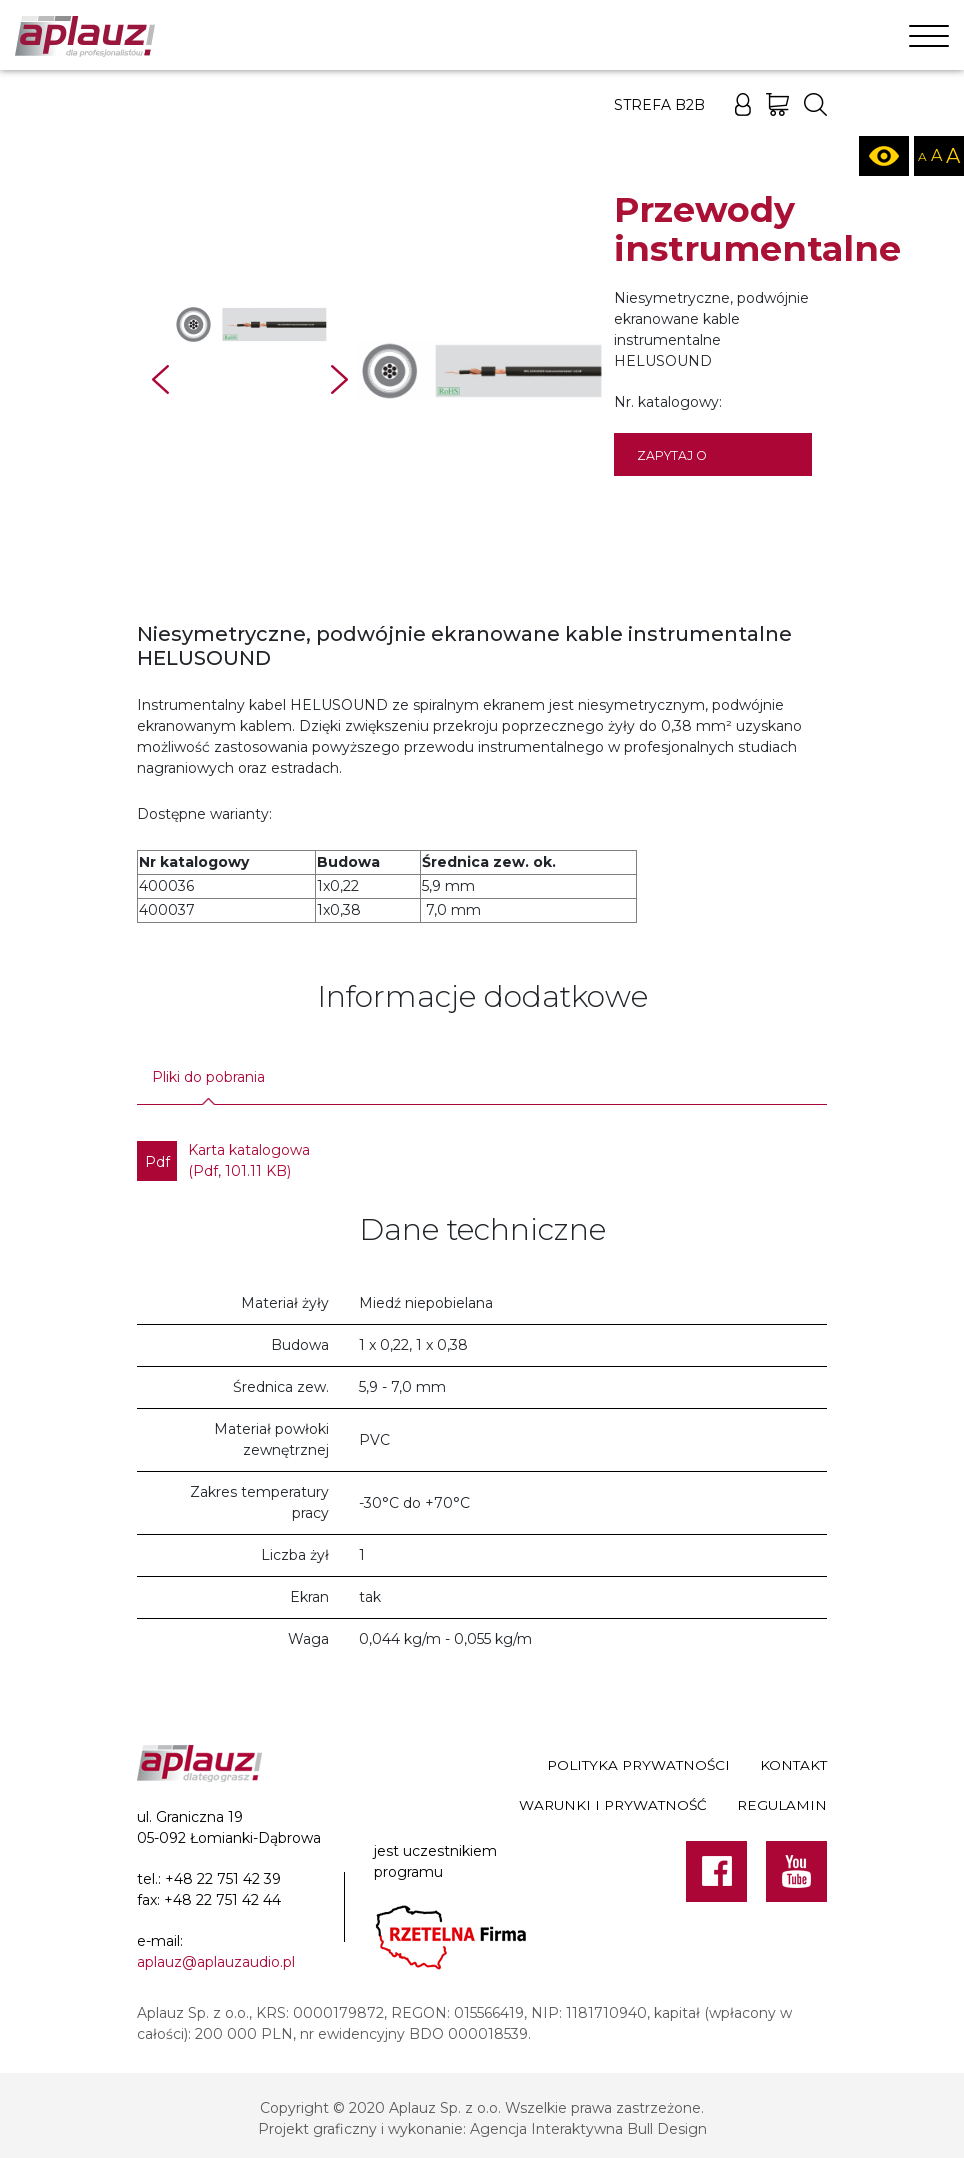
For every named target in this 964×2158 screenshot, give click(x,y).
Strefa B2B (659, 105)
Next (339, 379)
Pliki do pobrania (208, 1077)
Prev (160, 379)
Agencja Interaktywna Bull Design (588, 2129)
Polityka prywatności (638, 1765)
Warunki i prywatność (613, 1805)
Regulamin (782, 1805)
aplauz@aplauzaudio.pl (216, 1962)
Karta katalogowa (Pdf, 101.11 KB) (223, 1161)
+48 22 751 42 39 (223, 1879)
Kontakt (793, 1765)
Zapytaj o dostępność (682, 462)
